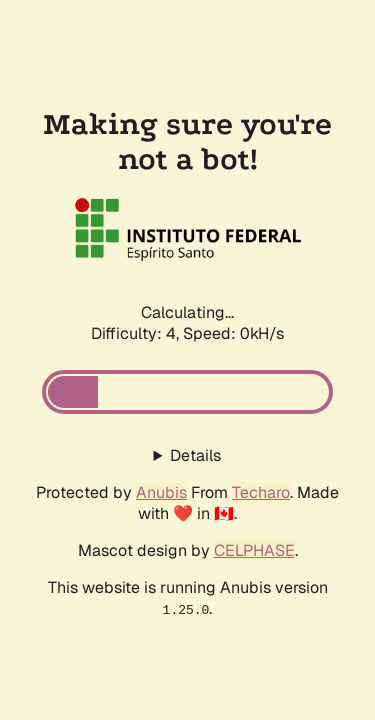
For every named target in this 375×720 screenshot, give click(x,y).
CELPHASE (254, 550)
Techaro (261, 492)
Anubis (161, 492)
